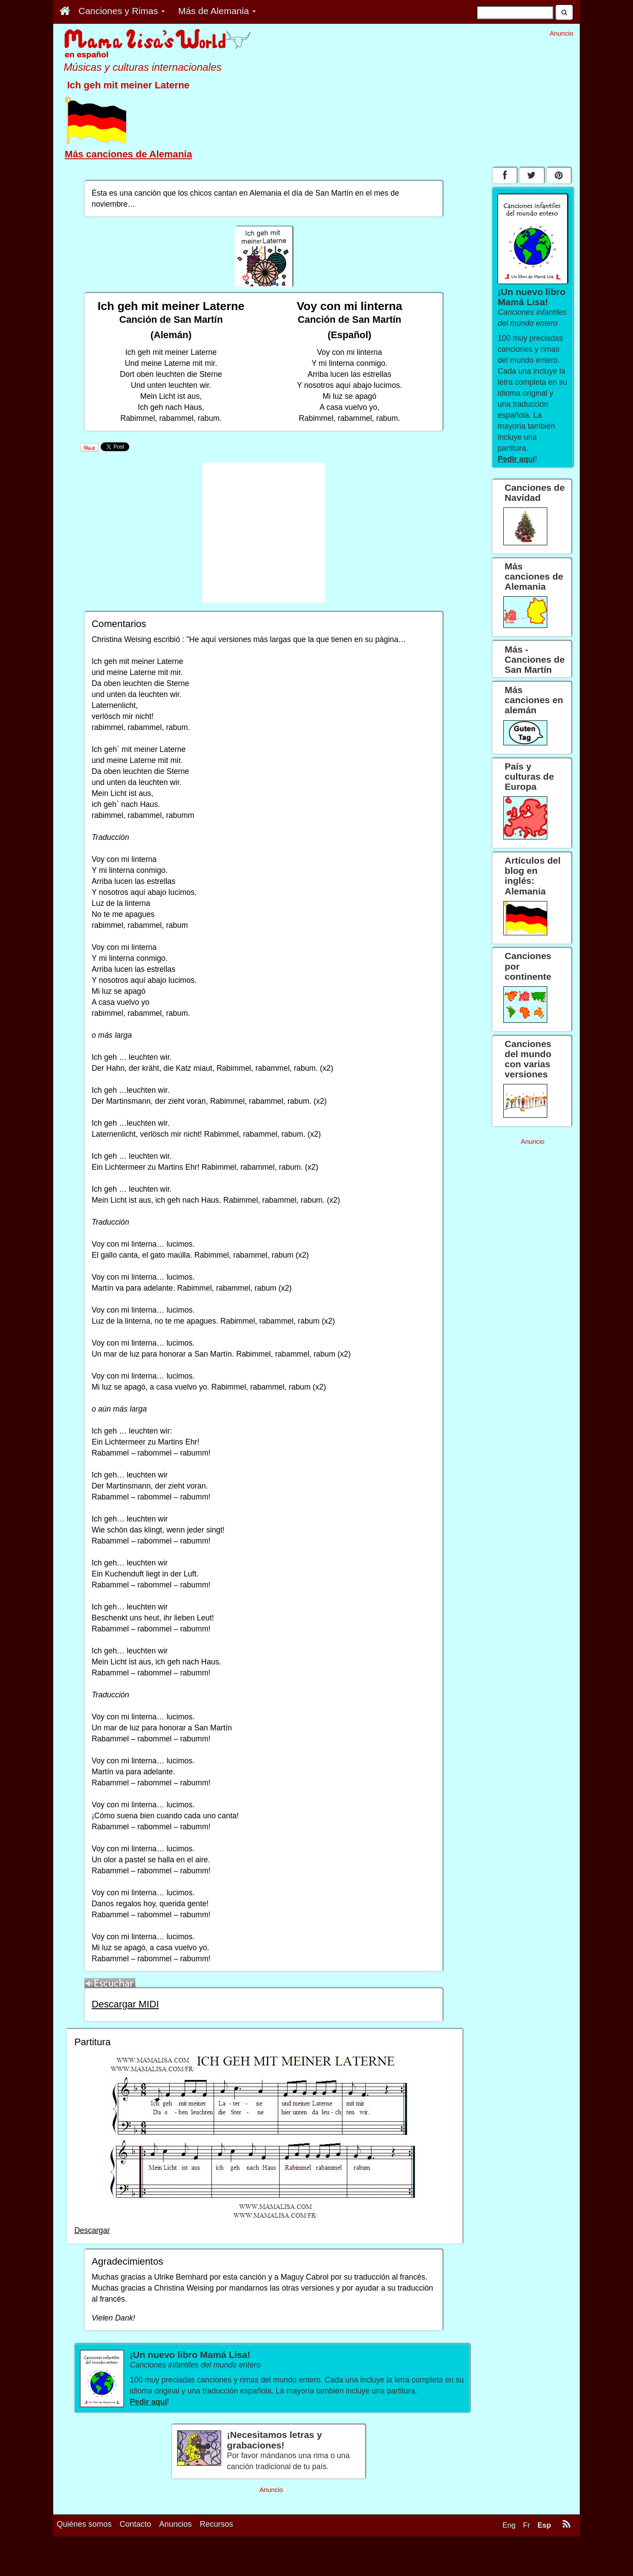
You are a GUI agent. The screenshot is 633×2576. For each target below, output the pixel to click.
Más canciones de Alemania (128, 154)
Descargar (92, 2230)
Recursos (216, 2524)
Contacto (135, 2524)
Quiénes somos (84, 2524)
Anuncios (175, 2524)
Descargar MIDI (125, 2004)
